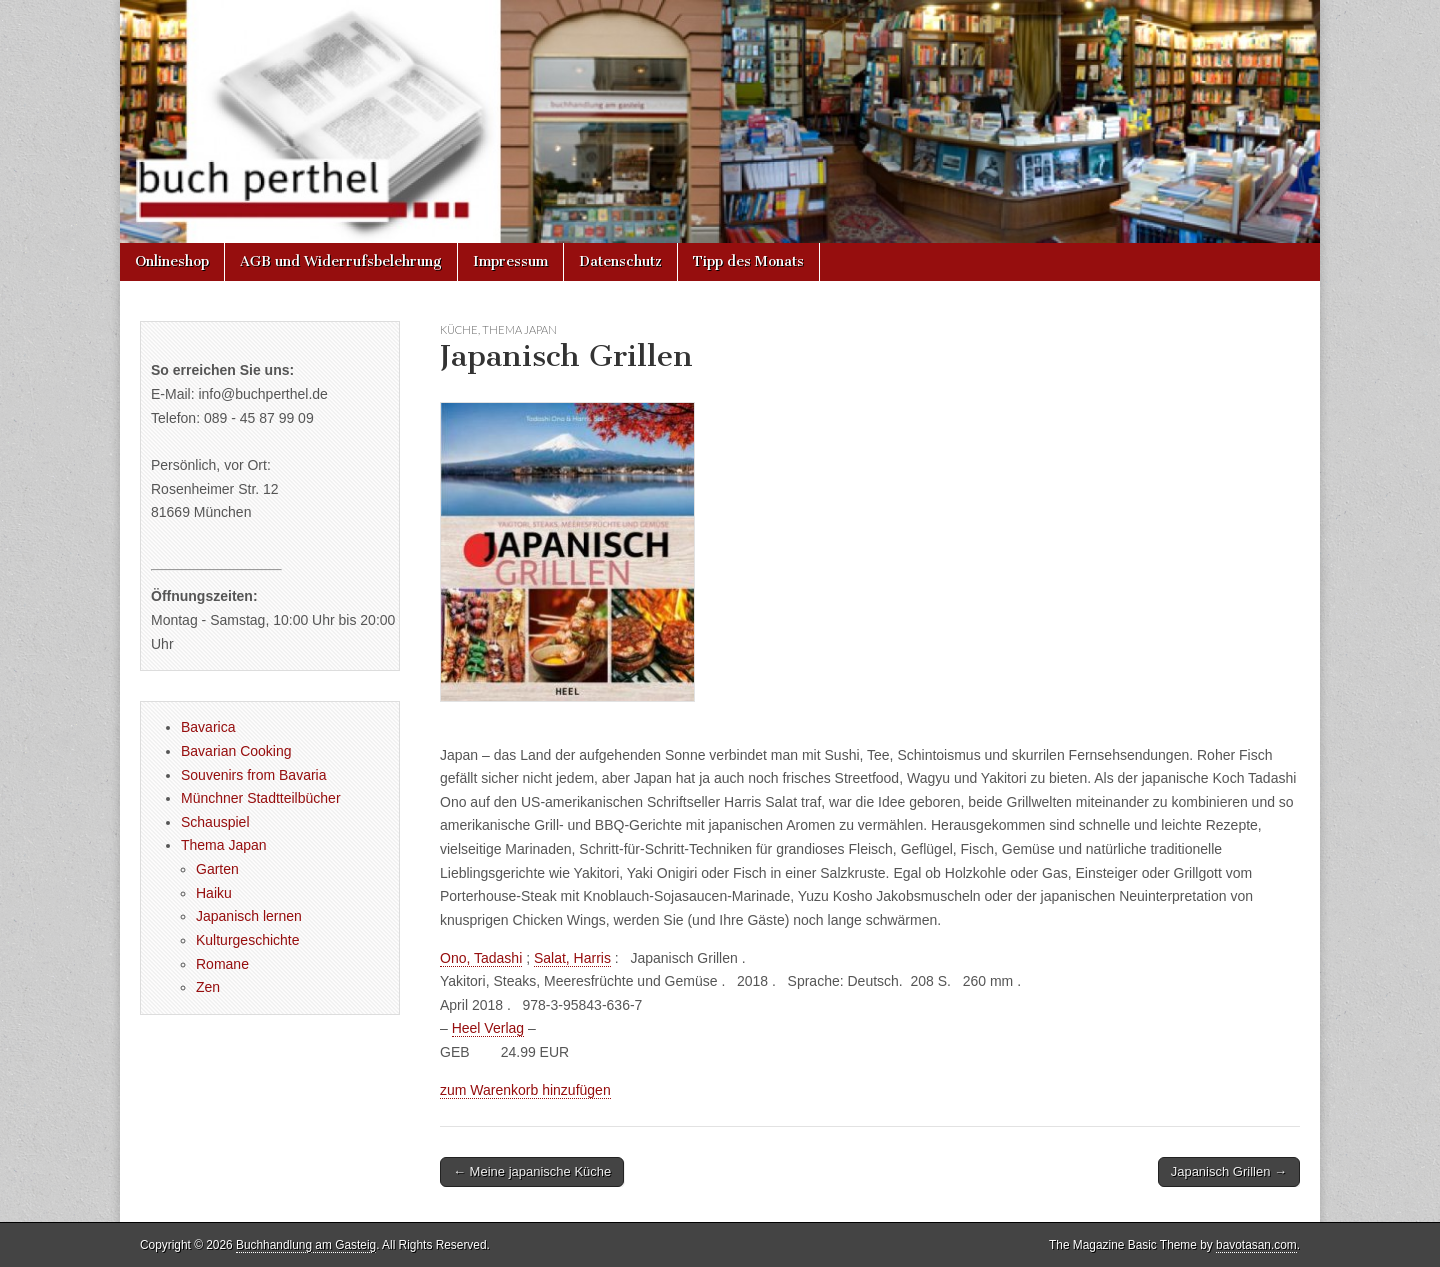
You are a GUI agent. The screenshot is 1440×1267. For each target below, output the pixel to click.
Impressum (510, 261)
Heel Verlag (488, 1028)
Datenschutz (620, 261)
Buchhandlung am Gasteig (306, 1245)
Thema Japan (519, 329)
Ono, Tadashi (481, 958)
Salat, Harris (572, 958)
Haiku (214, 893)
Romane (222, 964)
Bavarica (208, 727)
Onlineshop (172, 261)
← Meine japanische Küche (532, 1171)
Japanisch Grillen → (1229, 1171)
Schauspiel (215, 822)
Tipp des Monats (748, 261)
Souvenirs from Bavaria (254, 775)
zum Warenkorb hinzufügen (525, 1090)
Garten (217, 869)
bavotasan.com (1256, 1245)
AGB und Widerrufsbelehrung (341, 261)
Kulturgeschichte (248, 940)
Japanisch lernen (249, 916)
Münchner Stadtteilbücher (261, 798)
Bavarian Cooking (236, 751)
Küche (459, 329)
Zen (208, 987)
